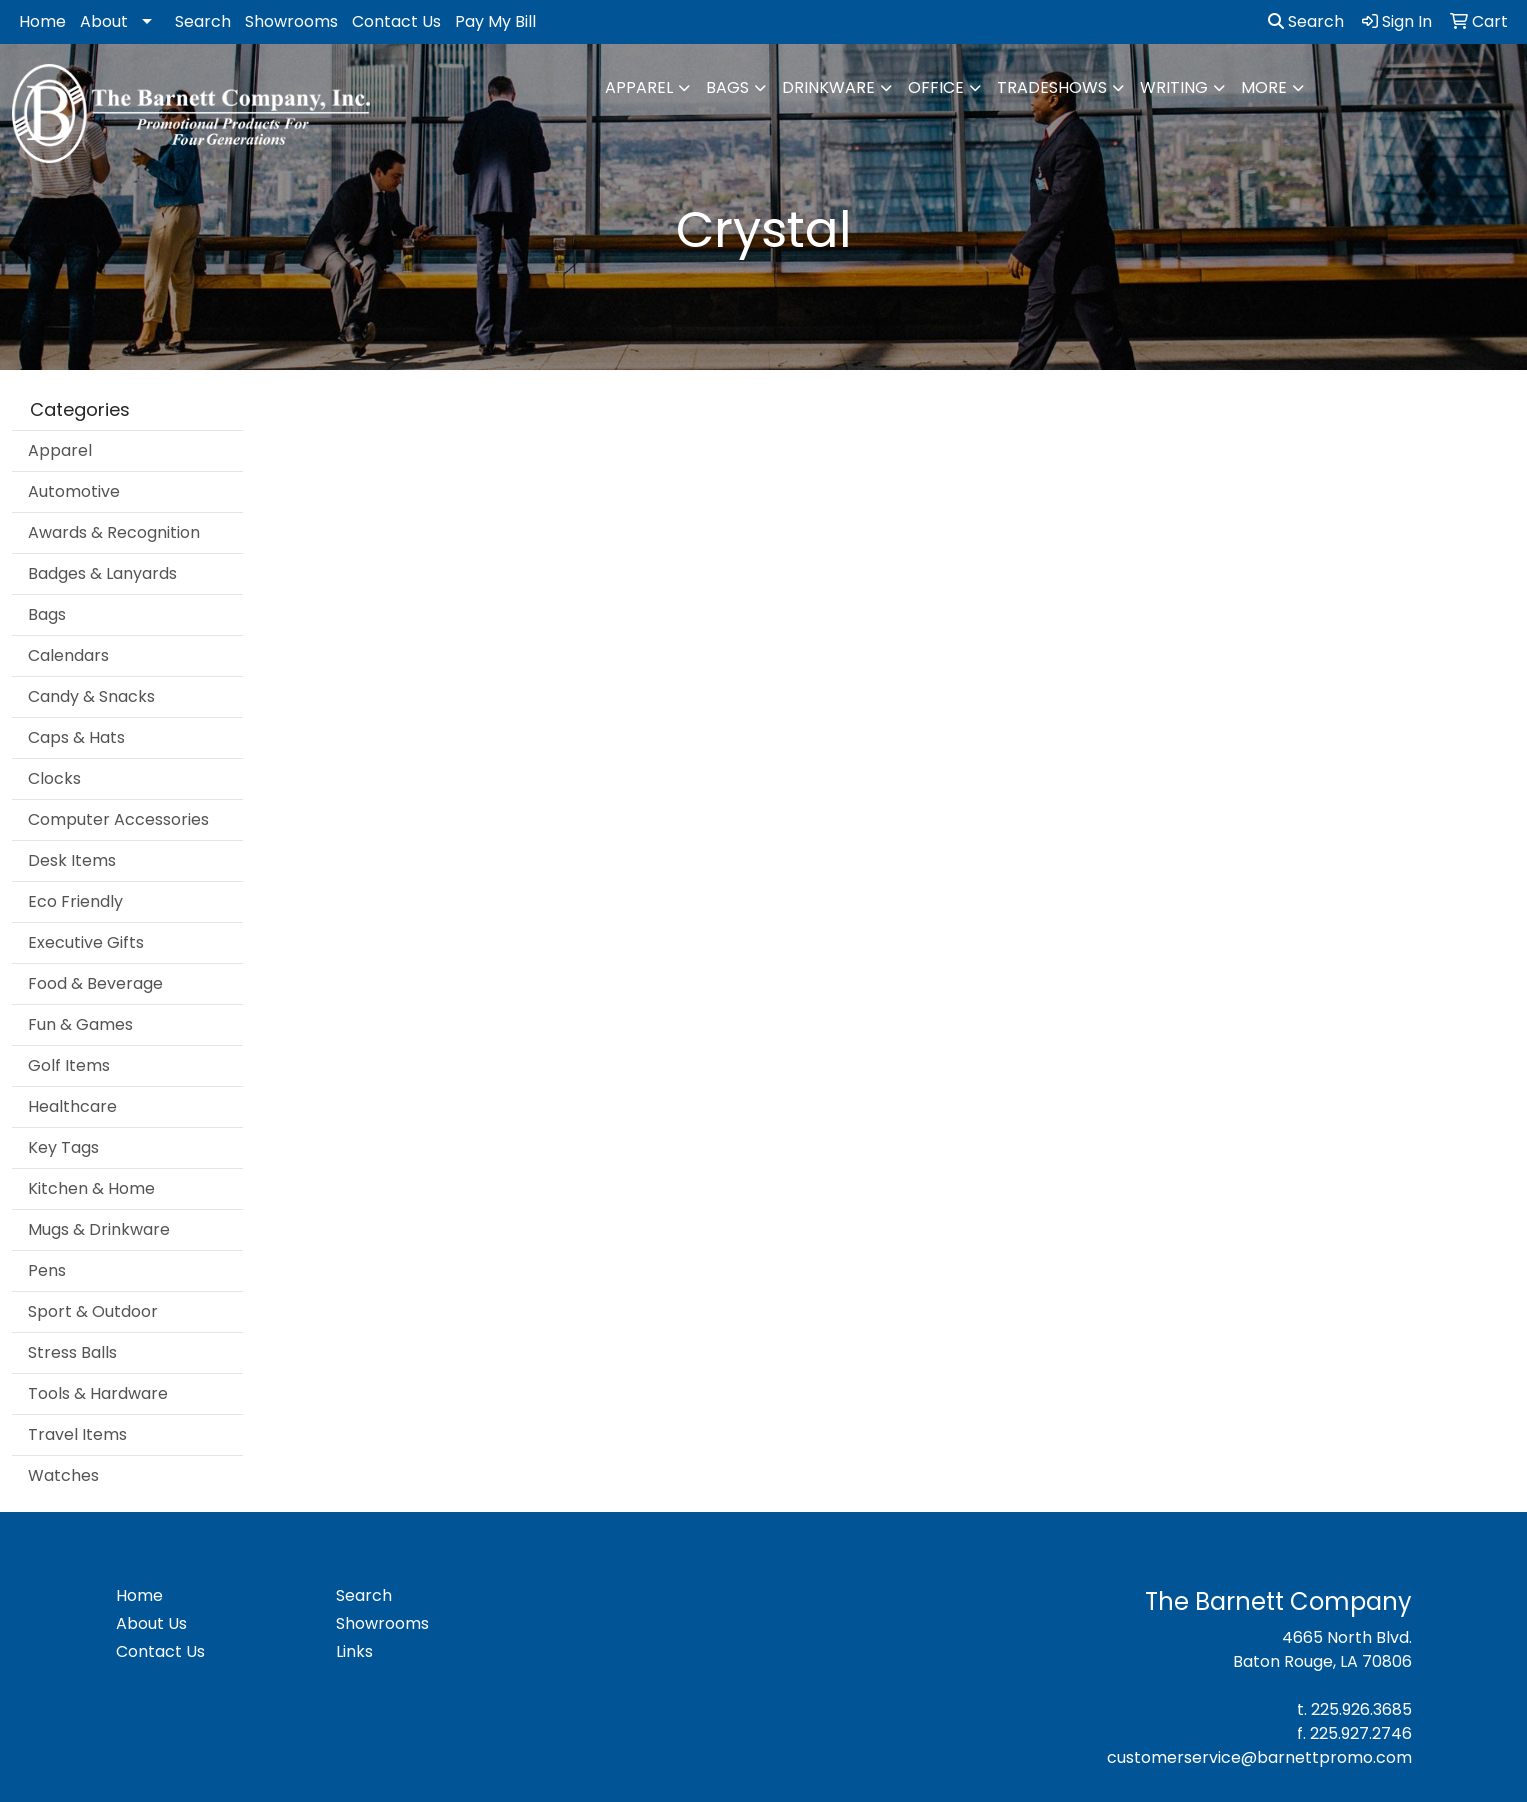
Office (936, 87)
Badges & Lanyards (102, 573)
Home (42, 21)
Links (354, 1651)
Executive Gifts (86, 942)
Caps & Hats (76, 737)
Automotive (74, 491)
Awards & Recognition (114, 532)
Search (203, 21)
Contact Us (396, 21)
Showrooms (291, 21)
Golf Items (69, 1065)
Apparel (639, 87)
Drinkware (828, 87)
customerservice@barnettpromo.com (1259, 1757)
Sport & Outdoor (93, 1311)
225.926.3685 (1361, 1709)
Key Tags (63, 1147)
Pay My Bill (495, 21)
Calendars (68, 655)
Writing (1174, 87)
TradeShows (1052, 87)
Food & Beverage (95, 983)
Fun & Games (80, 1024)
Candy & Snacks (91, 696)
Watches (63, 1475)
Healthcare (72, 1106)
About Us (151, 1623)
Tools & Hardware (98, 1393)
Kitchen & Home (91, 1188)
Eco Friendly (75, 901)
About (104, 21)
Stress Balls (72, 1352)
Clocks (54, 778)
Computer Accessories (118, 819)
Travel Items (77, 1434)
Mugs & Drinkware (99, 1229)
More (1264, 87)
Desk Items (72, 860)
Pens (47, 1270)
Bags (727, 87)
